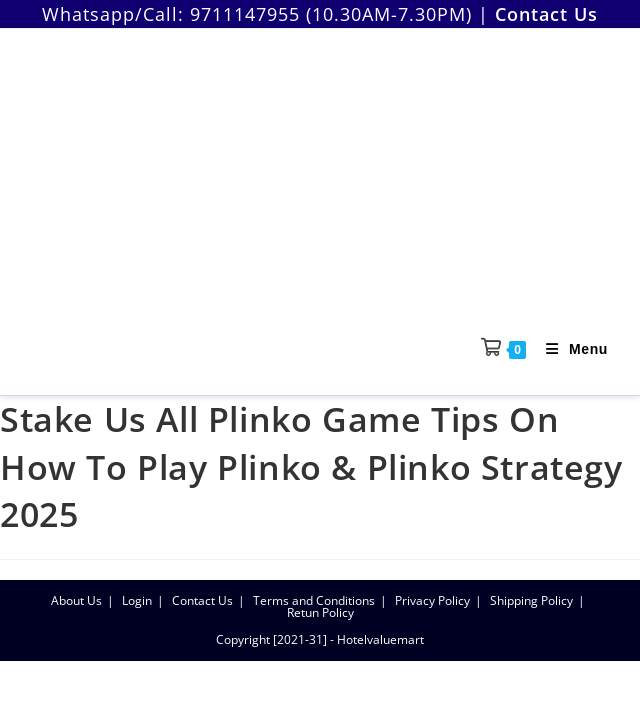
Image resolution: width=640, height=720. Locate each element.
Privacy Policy (432, 600)
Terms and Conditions (314, 600)
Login (137, 600)
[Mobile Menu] (569, 349)
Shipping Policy (531, 600)
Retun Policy (320, 612)
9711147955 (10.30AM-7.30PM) (331, 14)
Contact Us (202, 600)
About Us (76, 600)
